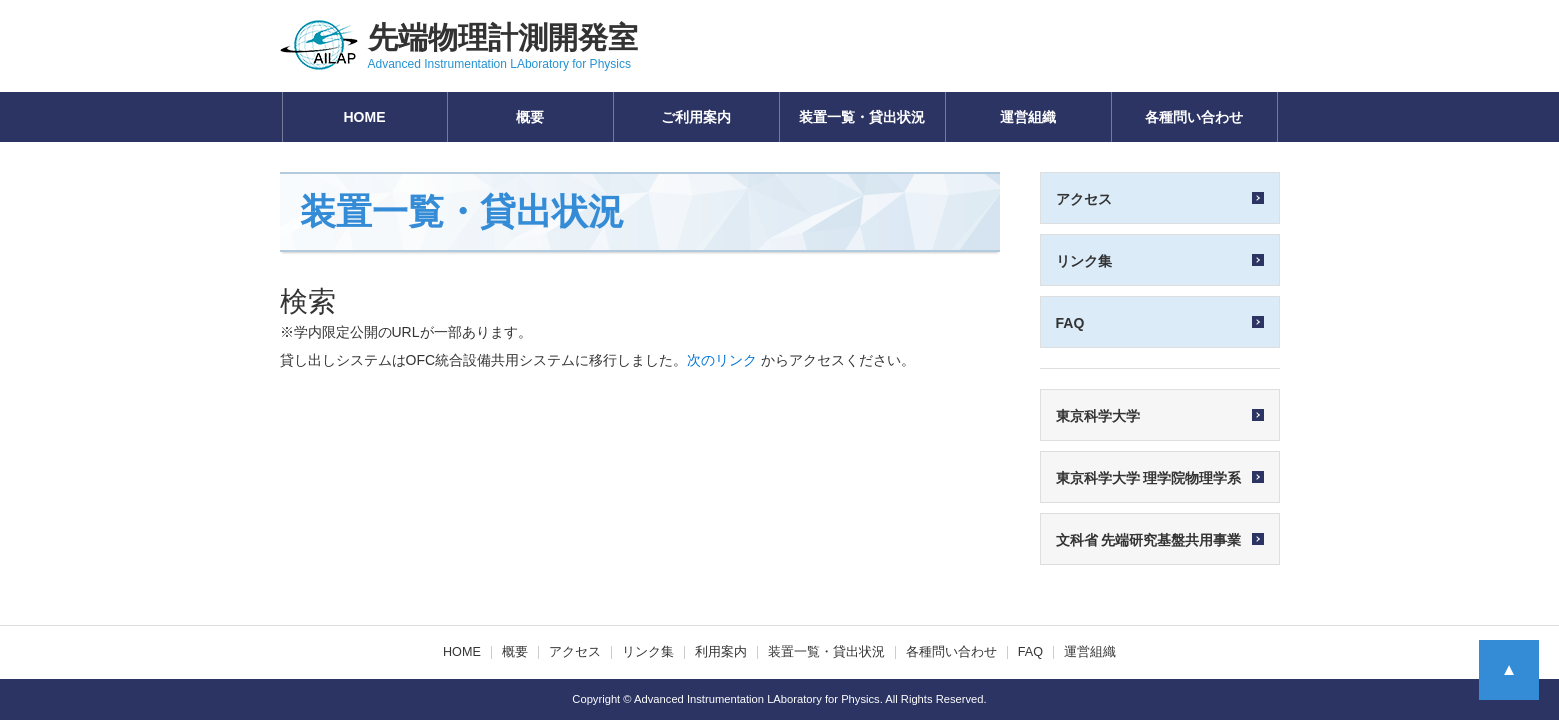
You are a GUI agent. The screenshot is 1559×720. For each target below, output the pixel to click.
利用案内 (721, 652)
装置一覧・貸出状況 (862, 117)
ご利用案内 (696, 117)
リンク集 (648, 652)
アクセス (575, 652)
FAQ (1030, 652)
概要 (530, 117)
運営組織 (1028, 117)
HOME (365, 117)
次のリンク (722, 360)
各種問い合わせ (1194, 117)
